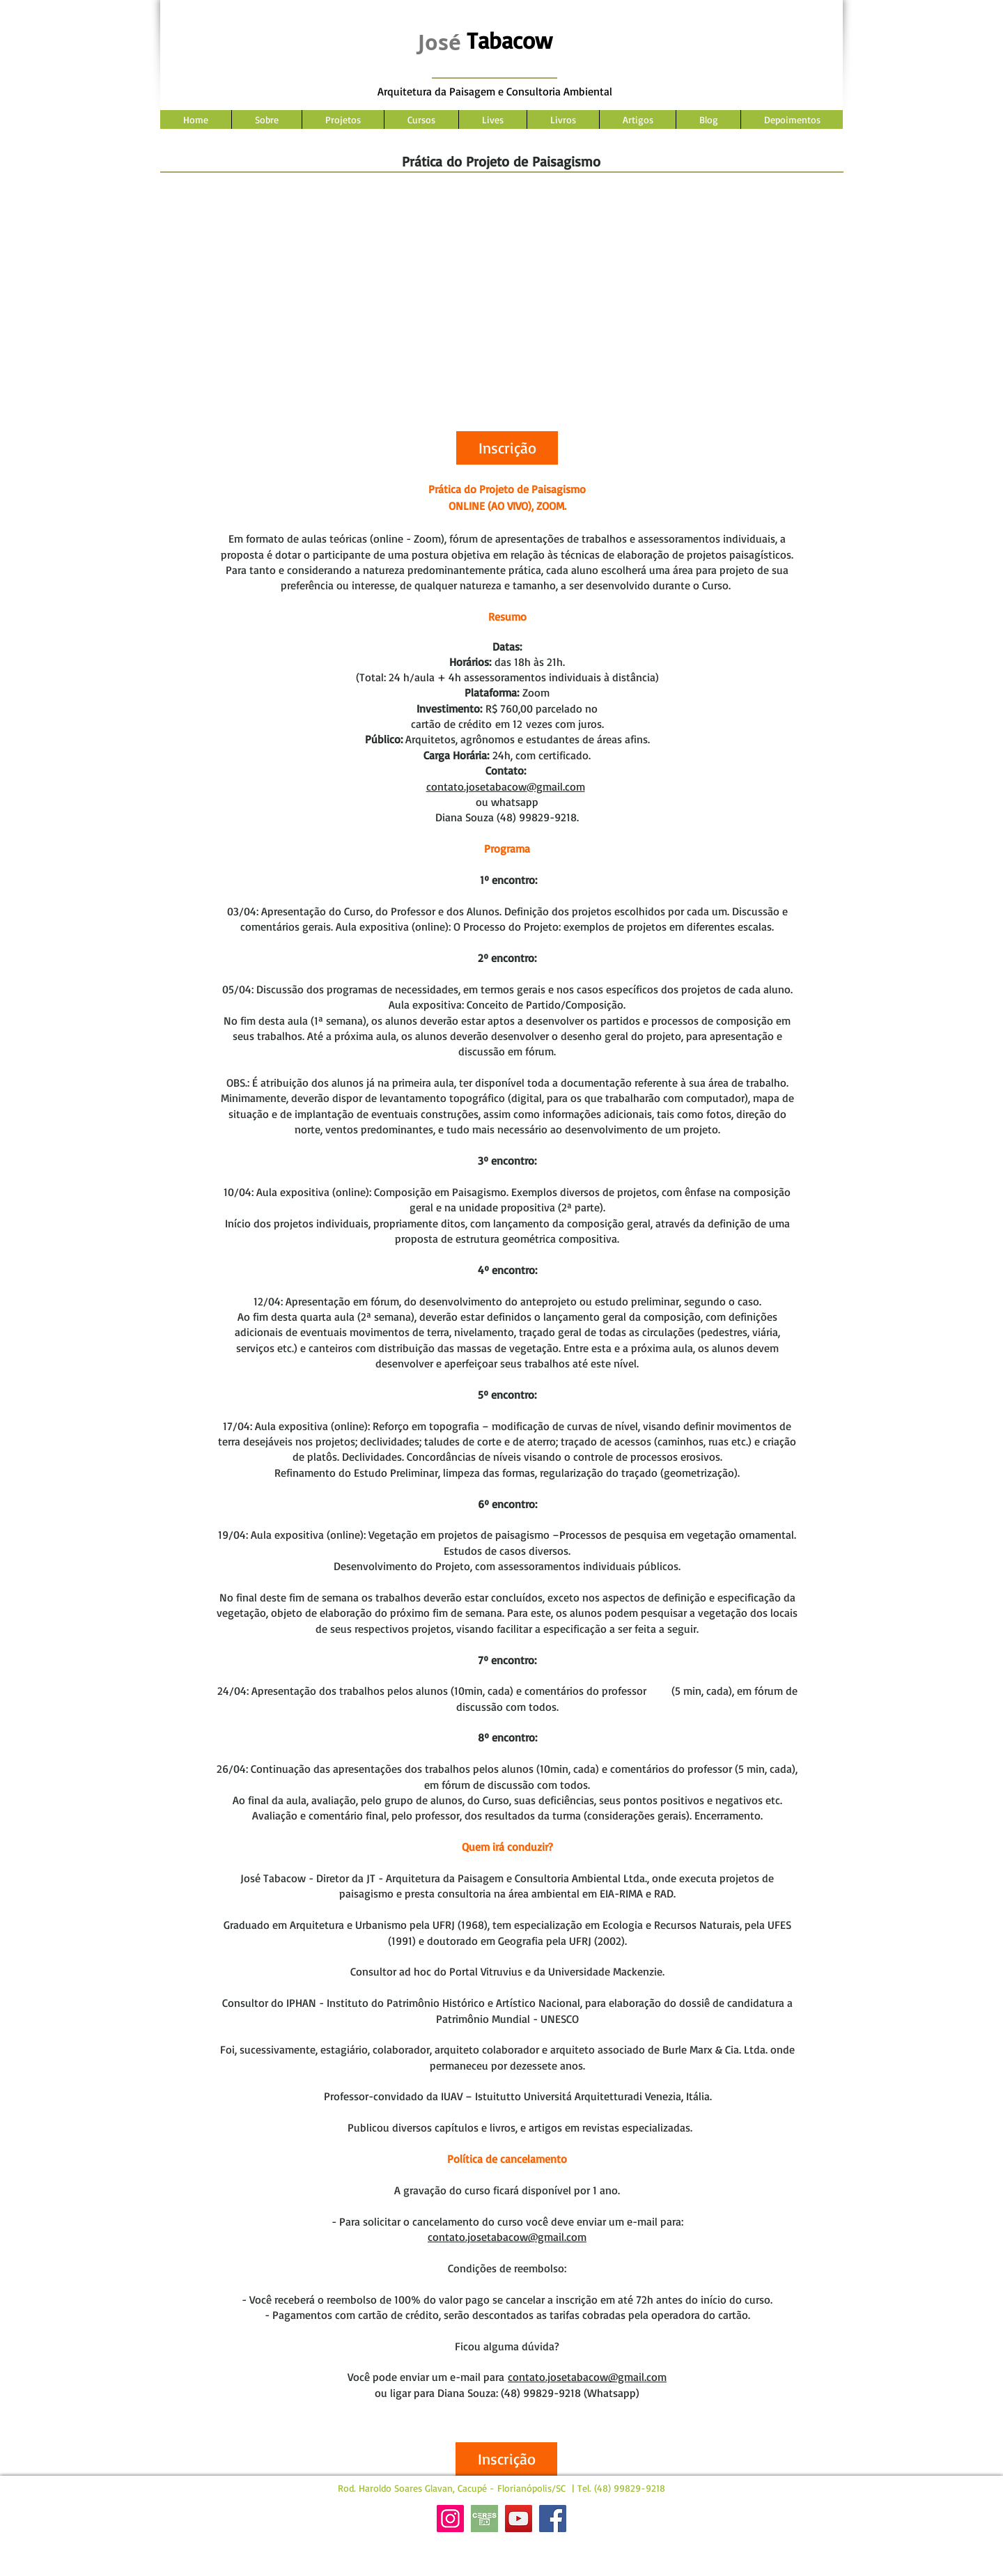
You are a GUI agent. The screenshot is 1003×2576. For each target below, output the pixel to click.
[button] (507, 448)
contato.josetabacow (476, 786)
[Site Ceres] (484, 2518)
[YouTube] (518, 2518)
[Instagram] (450, 2518)
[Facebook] (552, 2518)
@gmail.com (556, 786)
